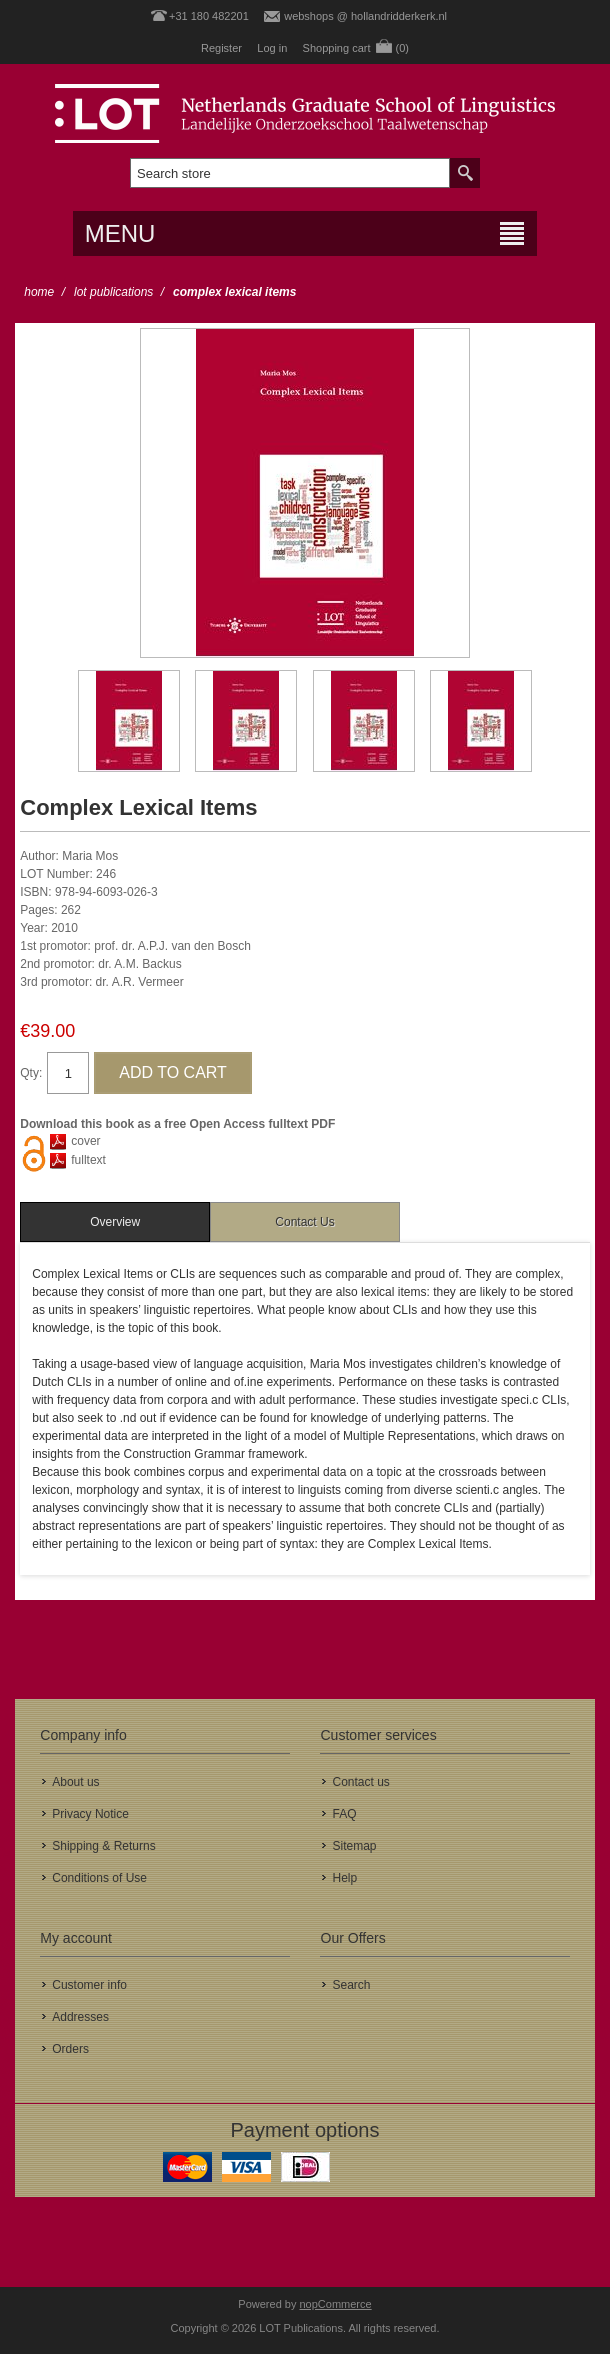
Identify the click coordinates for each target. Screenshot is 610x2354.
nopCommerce (336, 2304)
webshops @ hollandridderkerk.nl (365, 16)
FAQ (344, 1814)
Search (351, 1985)
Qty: (31, 1073)
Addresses (80, 2017)
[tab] (115, 1222)
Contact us (360, 1782)
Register (221, 48)
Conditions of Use (99, 1878)
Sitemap (354, 1846)
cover (85, 1141)
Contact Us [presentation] (304, 1222)
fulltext (88, 1160)
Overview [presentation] (115, 1222)
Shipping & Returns (103, 1846)
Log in (272, 48)
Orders (70, 2049)
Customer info (89, 1985)
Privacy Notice (90, 1814)
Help (344, 1878)
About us (75, 1782)
